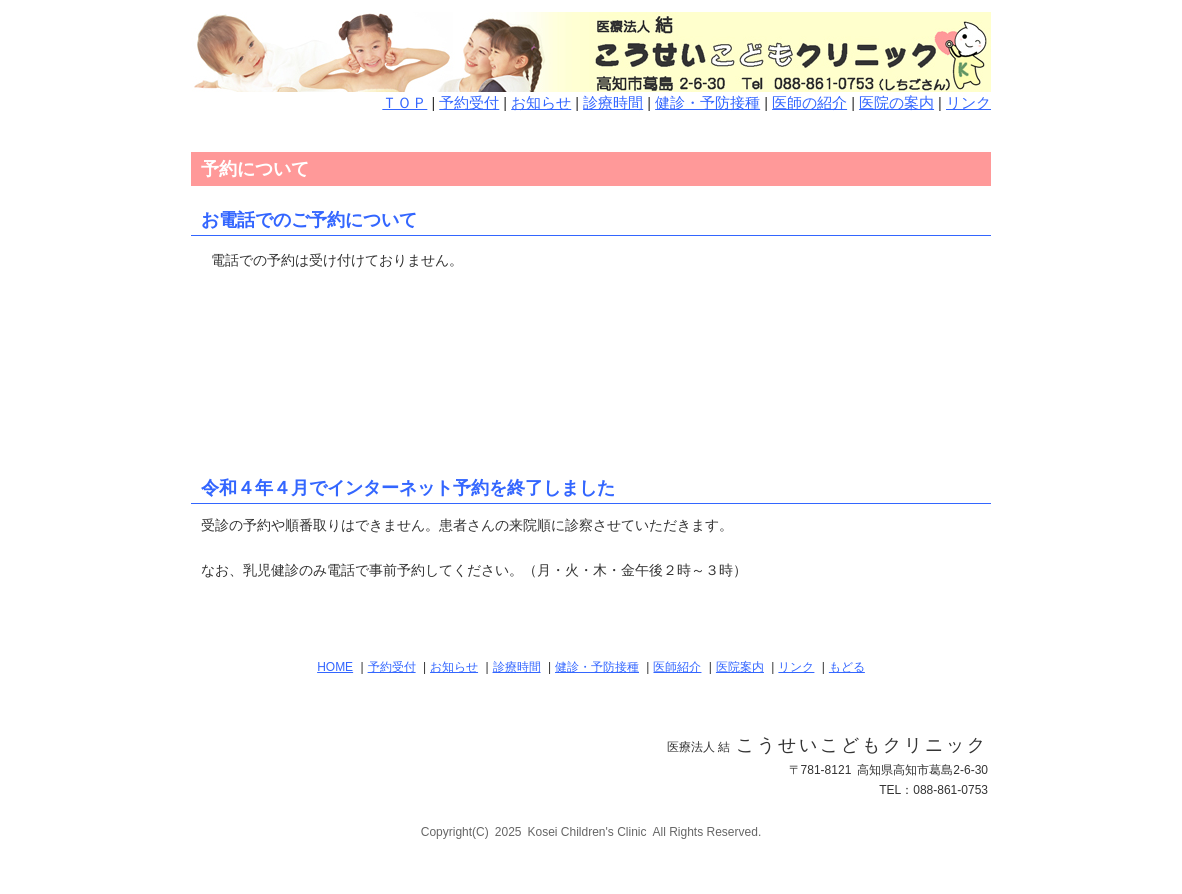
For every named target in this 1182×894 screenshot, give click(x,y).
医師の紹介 (809, 103)
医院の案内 (896, 103)
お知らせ (541, 103)
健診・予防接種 (707, 103)
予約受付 (469, 103)
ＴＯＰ (404, 103)
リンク (968, 103)
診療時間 (613, 103)
